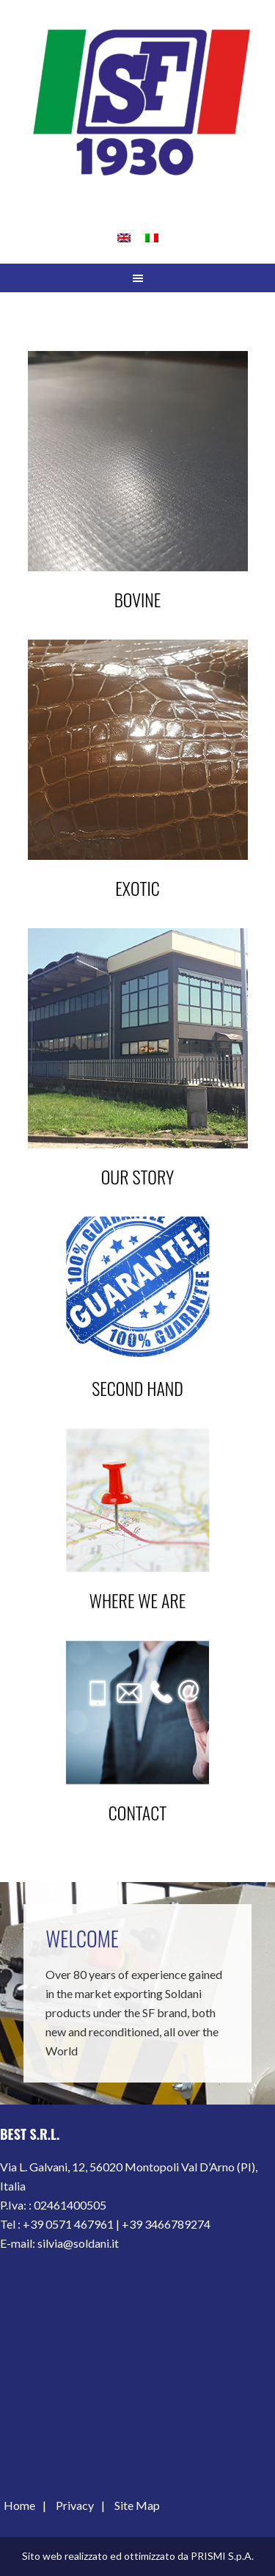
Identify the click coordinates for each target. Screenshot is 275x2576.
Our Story (137, 1176)
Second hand (137, 1388)
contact (137, 1812)
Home (19, 2505)
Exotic (137, 888)
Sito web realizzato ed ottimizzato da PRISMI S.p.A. (138, 2556)
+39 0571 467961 (68, 2224)
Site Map (137, 2505)
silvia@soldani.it (78, 2243)
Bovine (137, 599)
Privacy (75, 2505)
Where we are (137, 1600)
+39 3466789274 (166, 2224)
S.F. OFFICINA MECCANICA (137, 102)
